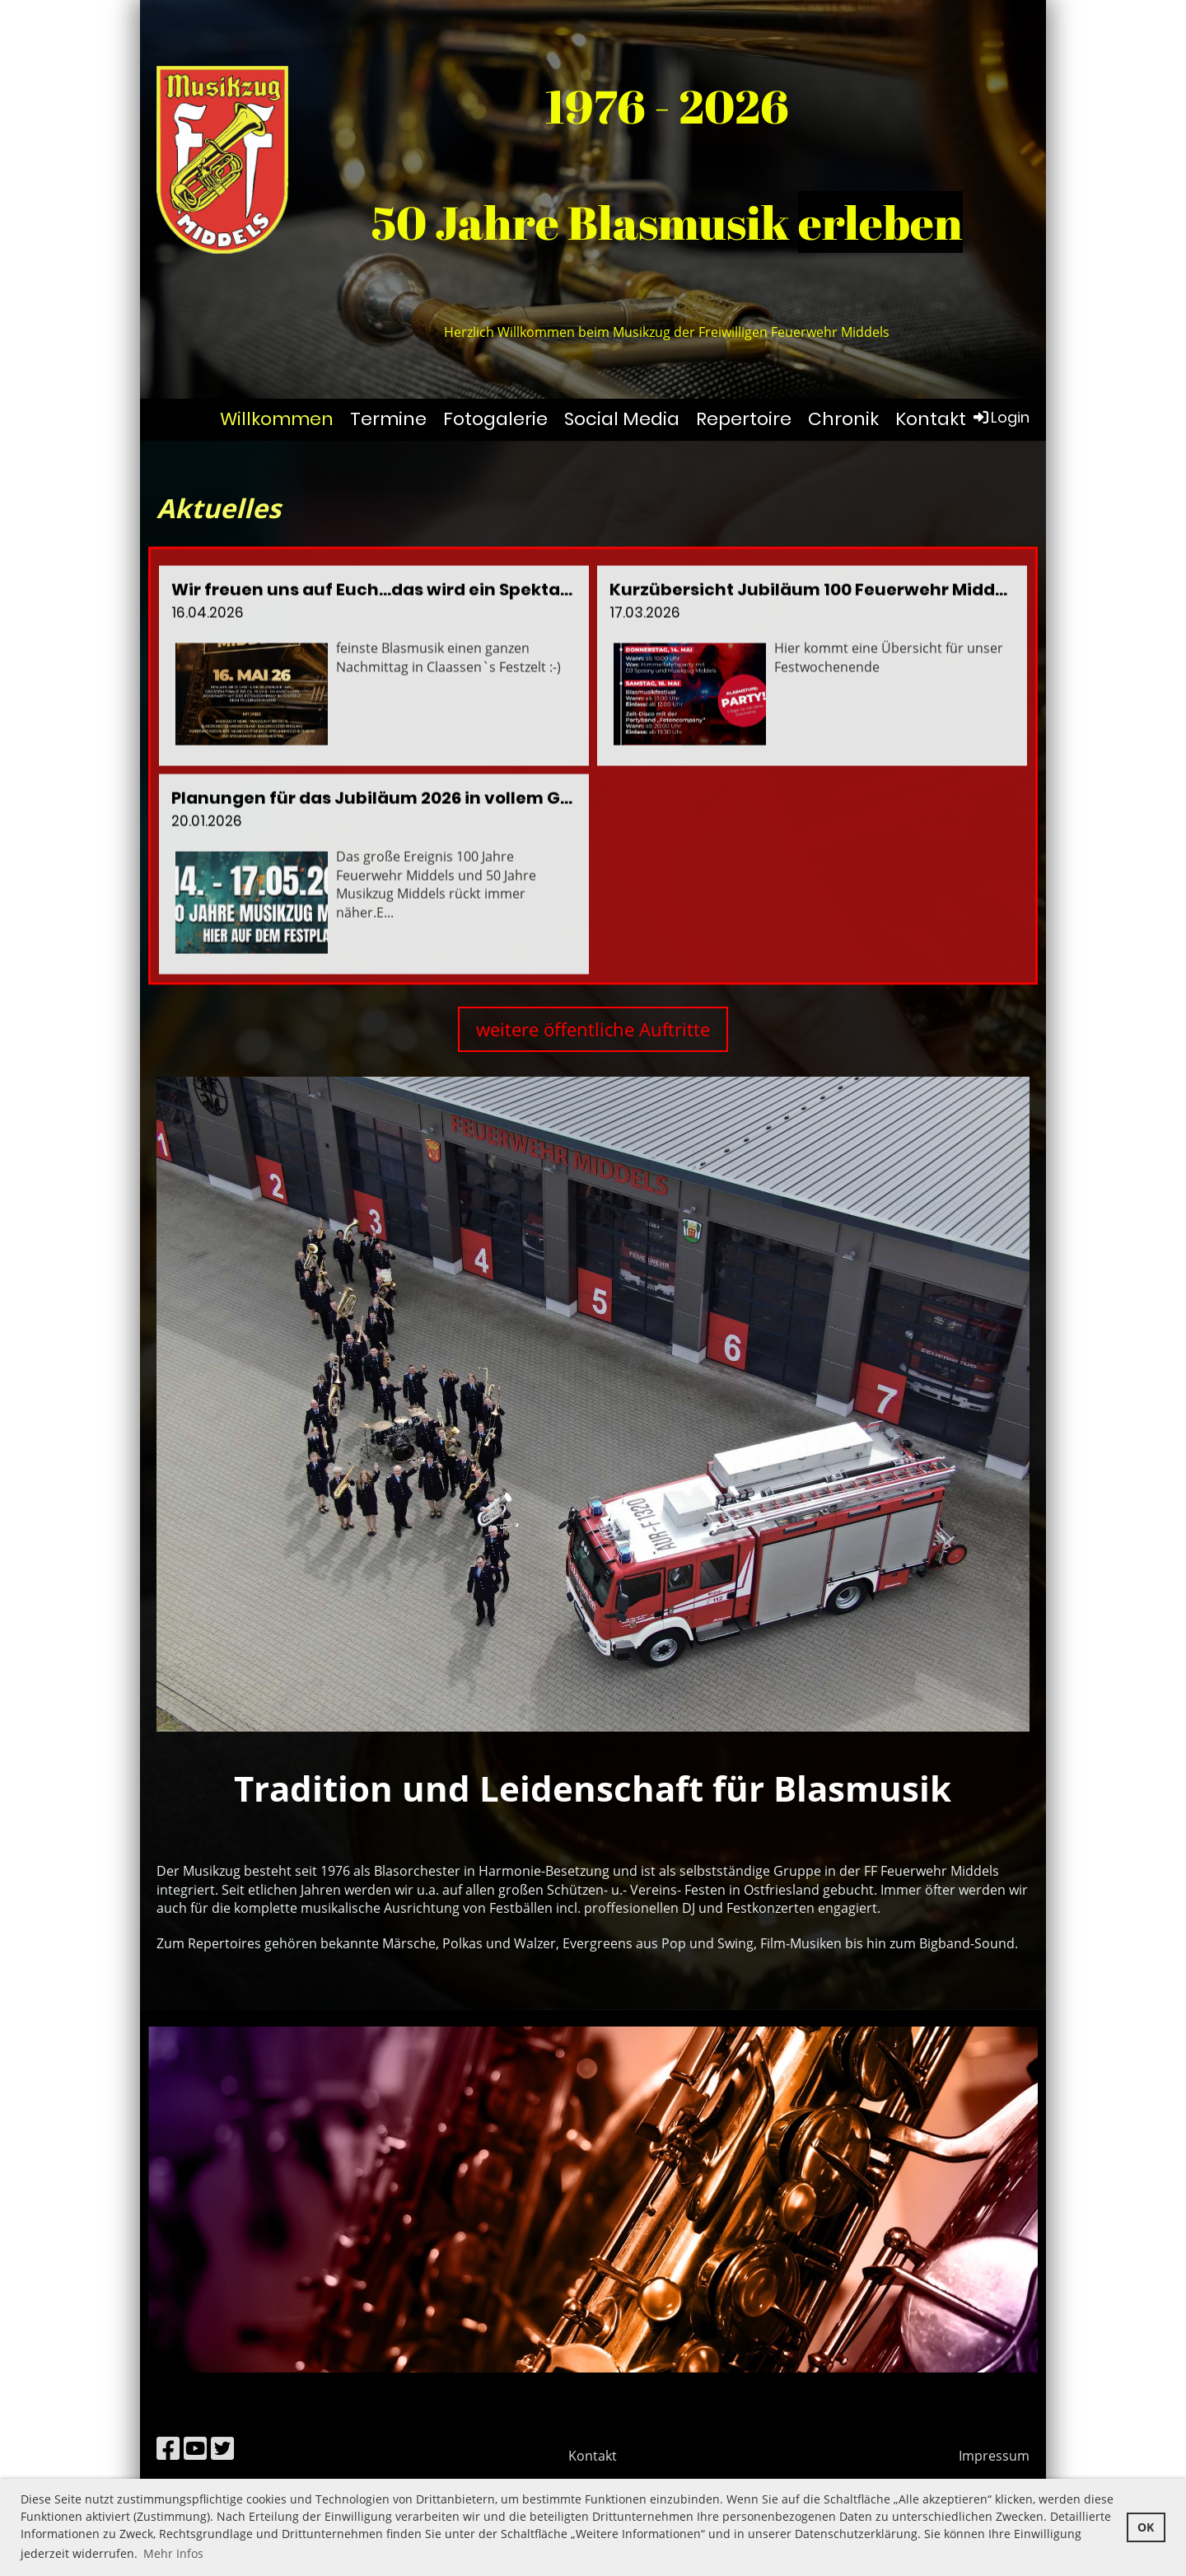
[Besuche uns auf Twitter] (222, 2448)
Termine (388, 419)
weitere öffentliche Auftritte (593, 1029)
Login (1000, 417)
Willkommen (277, 419)
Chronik (843, 419)
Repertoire (743, 419)
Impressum (994, 2456)
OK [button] (1145, 2527)
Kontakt (930, 419)
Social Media (621, 419)
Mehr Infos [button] (173, 2553)
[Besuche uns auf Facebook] (168, 2448)
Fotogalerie (495, 419)
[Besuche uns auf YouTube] (195, 2448)
